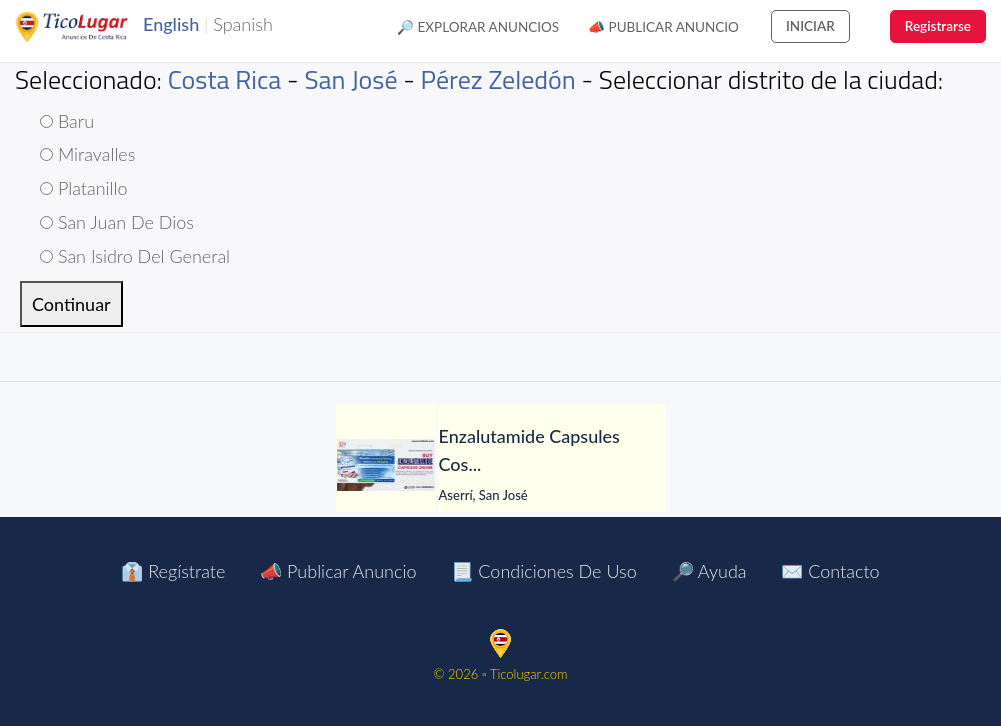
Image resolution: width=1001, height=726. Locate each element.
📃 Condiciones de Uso (543, 571)
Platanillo (84, 188)
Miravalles (87, 154)
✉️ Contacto (830, 571)
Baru (67, 121)
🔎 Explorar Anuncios (478, 27)
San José (350, 79)
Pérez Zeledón (498, 79)
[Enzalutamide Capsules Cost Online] (386, 465)
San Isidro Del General (135, 256)
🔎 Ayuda (709, 571)
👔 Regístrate (173, 571)
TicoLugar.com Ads (93, 27)
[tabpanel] (501, 464)
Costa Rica (225, 79)
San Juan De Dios (117, 222)
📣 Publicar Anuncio (663, 27)
